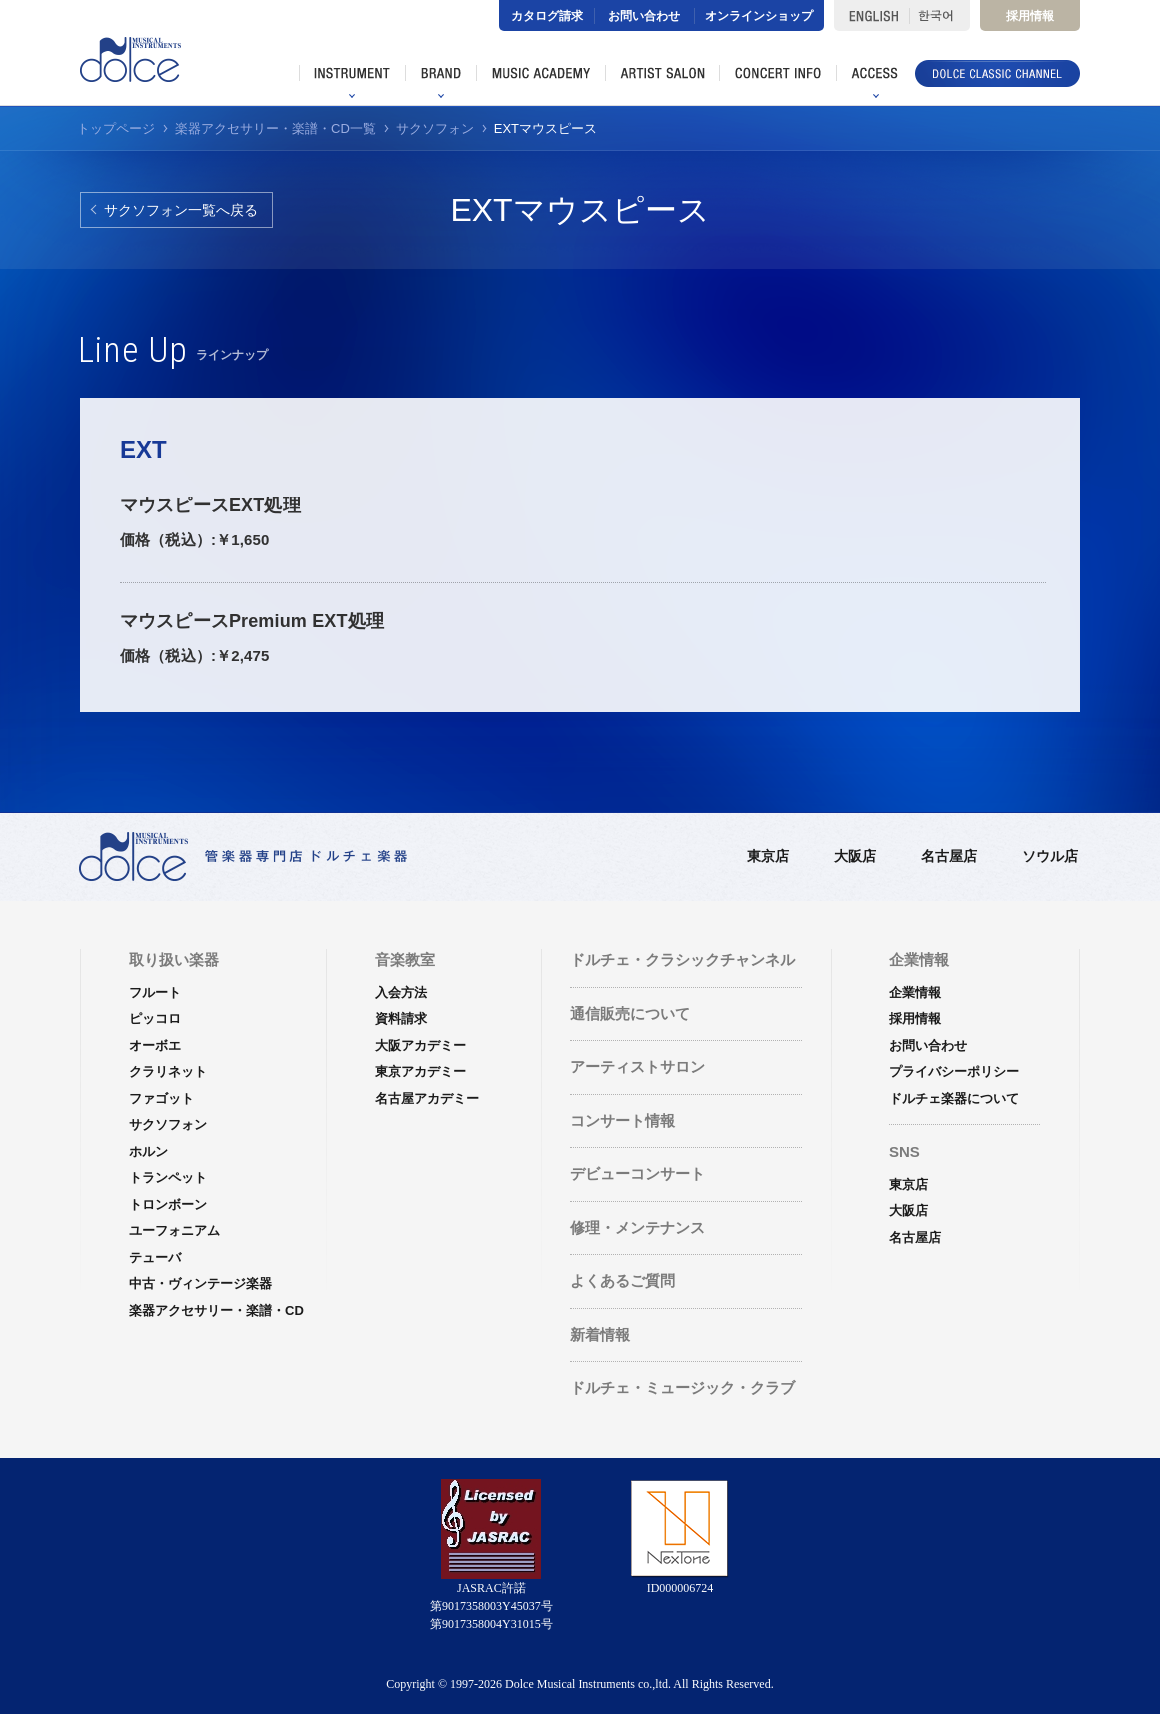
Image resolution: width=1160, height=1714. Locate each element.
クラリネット (168, 1071)
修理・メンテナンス (637, 1227)
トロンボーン (168, 1204)
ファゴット (161, 1098)
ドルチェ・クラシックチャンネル (682, 959)
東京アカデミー (420, 1071)
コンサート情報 (622, 1120)
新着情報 (600, 1334)
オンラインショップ (759, 16)
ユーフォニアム (174, 1230)
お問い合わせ (644, 16)
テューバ (155, 1257)
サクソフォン (168, 1124)
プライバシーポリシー (954, 1071)
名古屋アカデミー (427, 1098)
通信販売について (630, 1013)
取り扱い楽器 (174, 959)
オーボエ (155, 1045)
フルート (155, 992)
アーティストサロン (637, 1066)
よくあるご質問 (622, 1280)
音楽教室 (405, 959)
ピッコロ (155, 1018)
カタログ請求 (547, 16)
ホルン (148, 1151)
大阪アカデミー (420, 1045)
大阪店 (855, 856)
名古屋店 (949, 856)
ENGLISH (871, 15)
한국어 (939, 15)
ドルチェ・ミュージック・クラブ (682, 1387)
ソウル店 (1050, 856)
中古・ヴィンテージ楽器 (200, 1283)
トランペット (168, 1177)
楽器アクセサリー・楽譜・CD (216, 1310)
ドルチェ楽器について (954, 1098)
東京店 (768, 856)
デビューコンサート (637, 1173)
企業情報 (915, 992)
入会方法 (401, 992)
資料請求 (401, 1018)
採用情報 (1030, 16)
